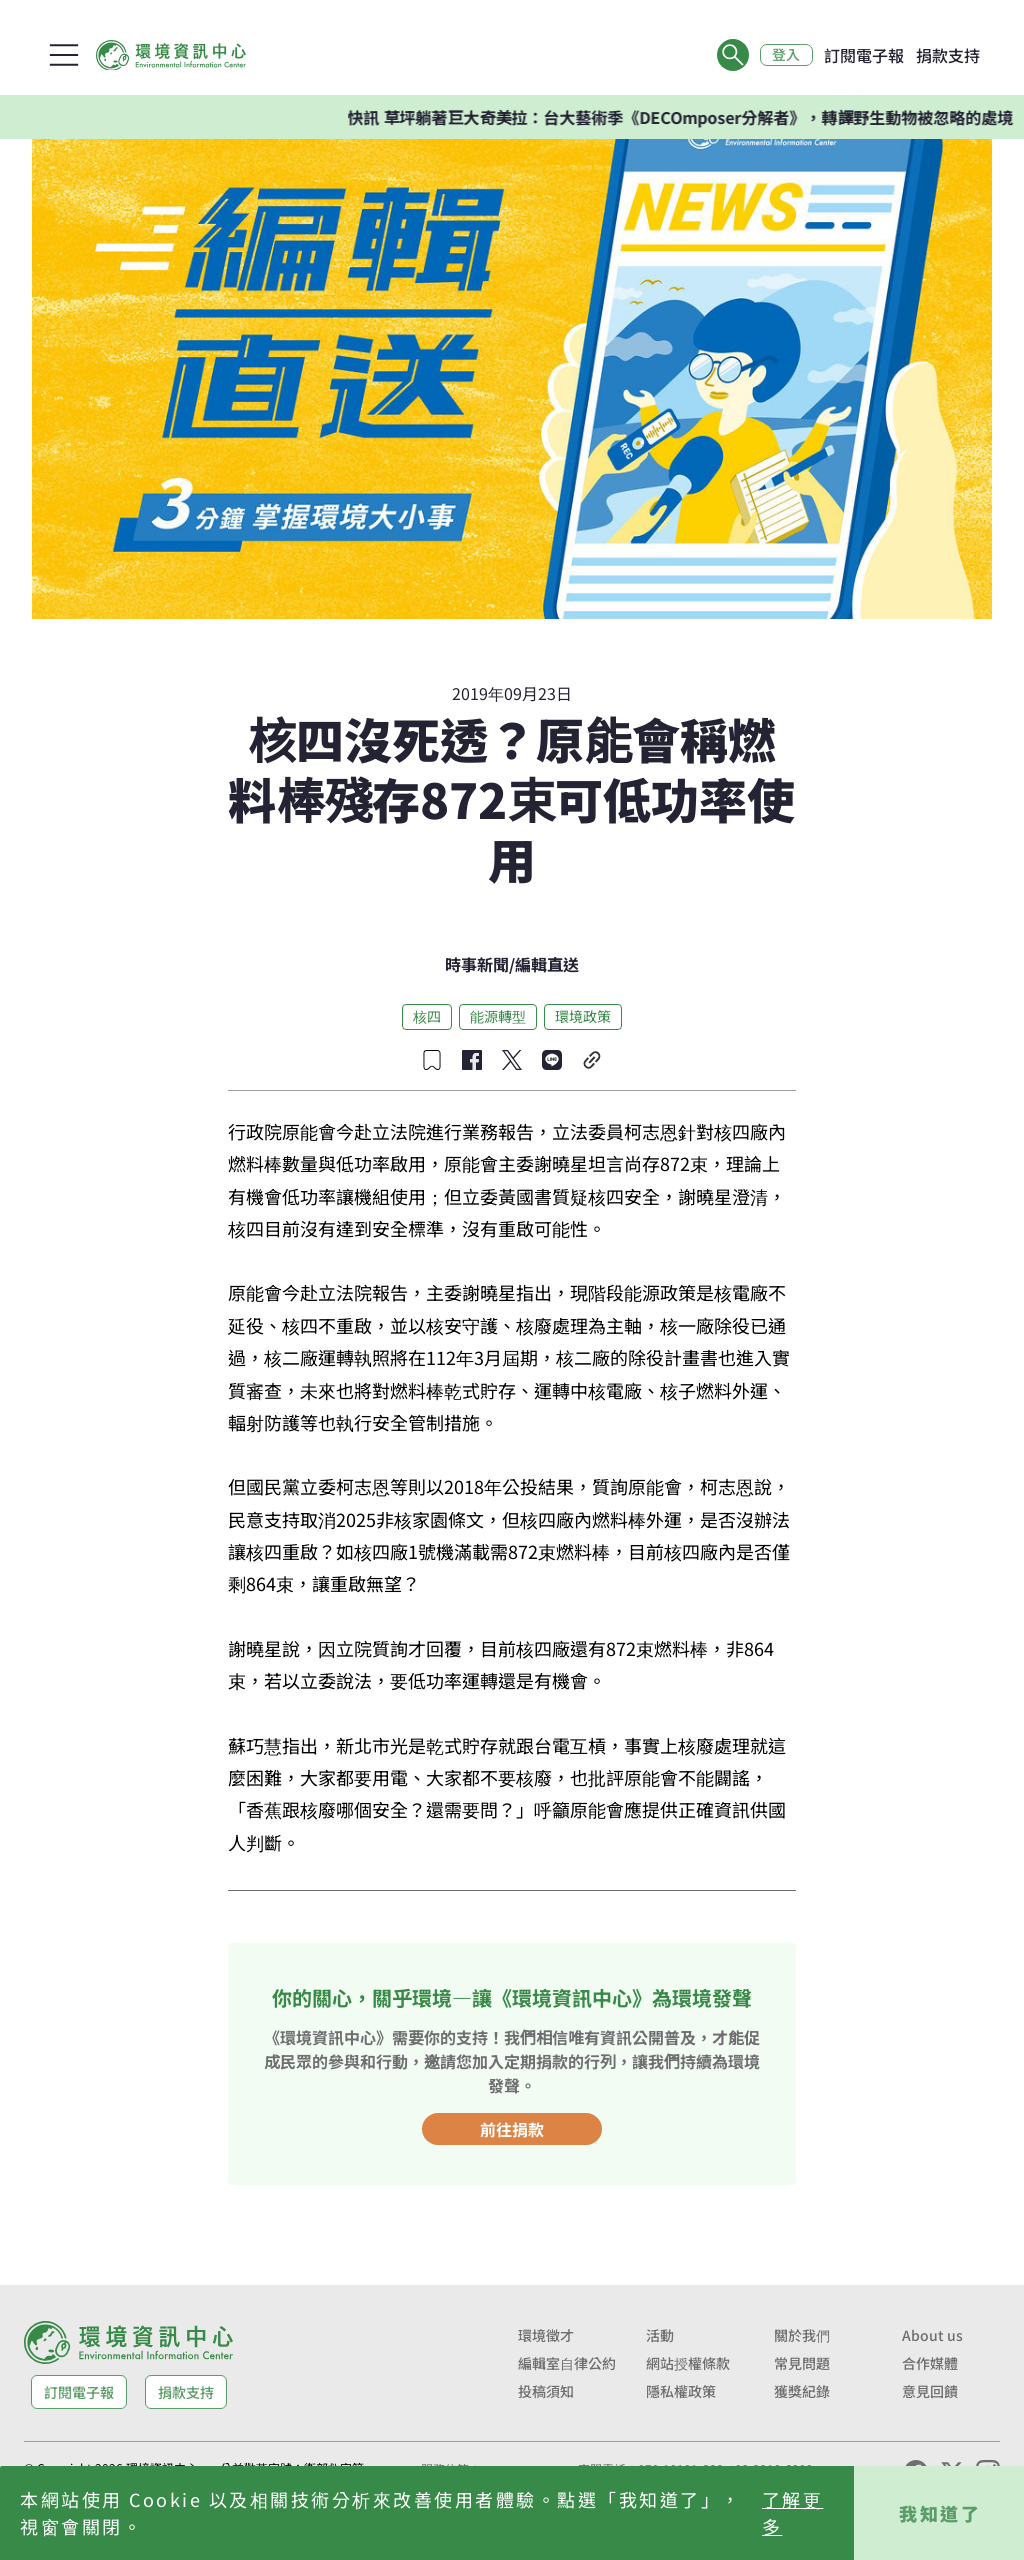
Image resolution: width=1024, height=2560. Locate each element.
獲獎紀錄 (802, 2391)
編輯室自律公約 (567, 2363)
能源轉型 (498, 1016)
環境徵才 (546, 2335)
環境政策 (583, 1016)
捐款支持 (948, 55)
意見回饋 (930, 2391)
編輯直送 (547, 964)
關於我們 (802, 2335)
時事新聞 (477, 964)
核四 (427, 1016)
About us (932, 2335)
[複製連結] (592, 1060)
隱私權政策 (681, 2391)
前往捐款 (512, 2129)
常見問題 (802, 2363)
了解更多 (793, 2512)
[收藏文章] (432, 1060)
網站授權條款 (688, 2363)
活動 (660, 2335)
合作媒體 (930, 2363)
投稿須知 (546, 2391)
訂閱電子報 (864, 55)
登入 (786, 55)
